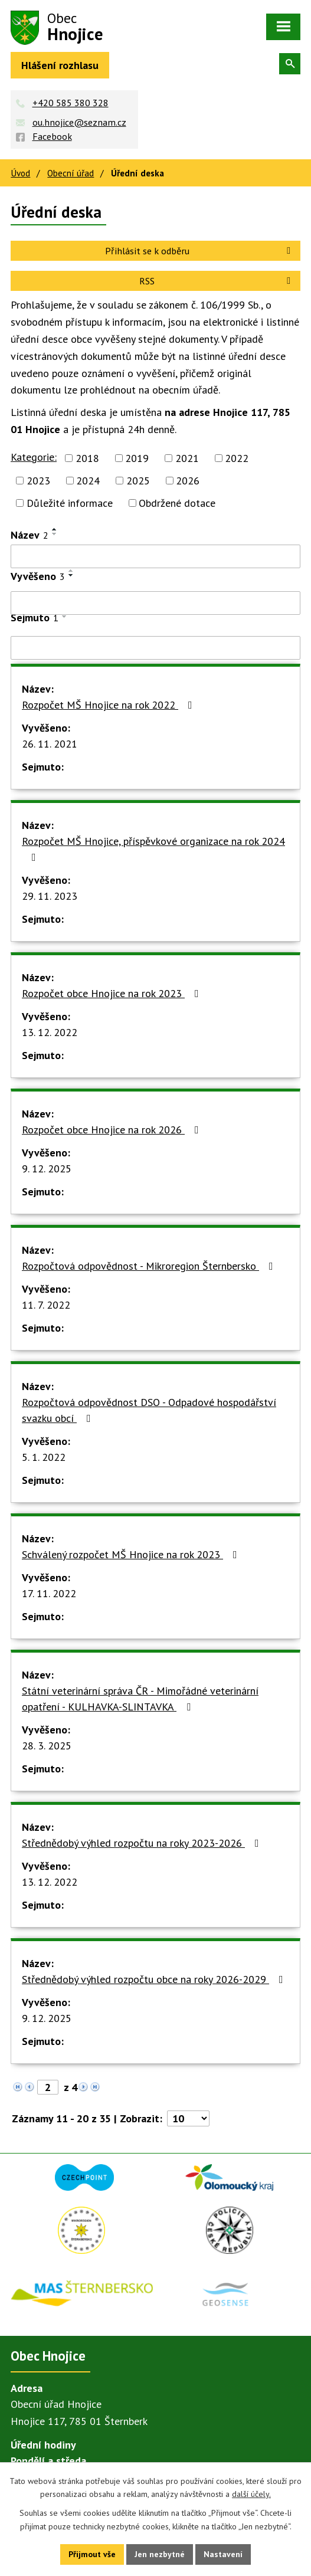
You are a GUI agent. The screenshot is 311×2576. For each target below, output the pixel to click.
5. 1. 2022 (44, 1457)
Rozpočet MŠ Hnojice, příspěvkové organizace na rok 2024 (153, 848)
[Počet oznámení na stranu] (188, 2118)
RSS (216, 281)
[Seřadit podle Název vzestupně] (54, 529)
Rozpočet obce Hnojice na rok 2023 (113, 993)
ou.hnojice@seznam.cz (79, 122)
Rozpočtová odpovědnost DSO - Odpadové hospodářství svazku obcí (149, 1410)
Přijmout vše (92, 2554)
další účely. (251, 2494)
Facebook (52, 136)
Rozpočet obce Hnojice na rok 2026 (113, 1129)
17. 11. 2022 (49, 1593)
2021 (187, 458)
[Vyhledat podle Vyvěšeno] (155, 603)
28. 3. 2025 (46, 1745)
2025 (138, 480)
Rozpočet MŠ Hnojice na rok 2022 (109, 705)
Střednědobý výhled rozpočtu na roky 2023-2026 (143, 1843)
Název (29, 535)
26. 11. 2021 (49, 743)
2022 (236, 458)
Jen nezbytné (160, 2554)
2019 (137, 458)
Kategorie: (34, 457)
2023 (38, 480)
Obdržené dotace (177, 503)
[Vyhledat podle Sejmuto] (155, 648)
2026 (187, 480)
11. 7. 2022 (46, 1305)
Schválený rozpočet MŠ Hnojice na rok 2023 (132, 1554)
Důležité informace (70, 503)
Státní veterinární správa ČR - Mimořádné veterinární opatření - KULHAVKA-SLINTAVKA (140, 1698)
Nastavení (224, 2554)
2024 (88, 480)
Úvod (20, 173)
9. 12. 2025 (46, 1168)
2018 (87, 458)
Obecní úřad (70, 173)
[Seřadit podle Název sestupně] (54, 534)
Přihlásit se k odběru (199, 251)
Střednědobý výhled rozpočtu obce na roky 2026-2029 (155, 1979)
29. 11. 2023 (49, 896)
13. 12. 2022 (49, 1032)
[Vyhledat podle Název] (155, 556)
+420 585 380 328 (70, 103)
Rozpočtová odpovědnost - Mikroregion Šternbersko (150, 1266)
